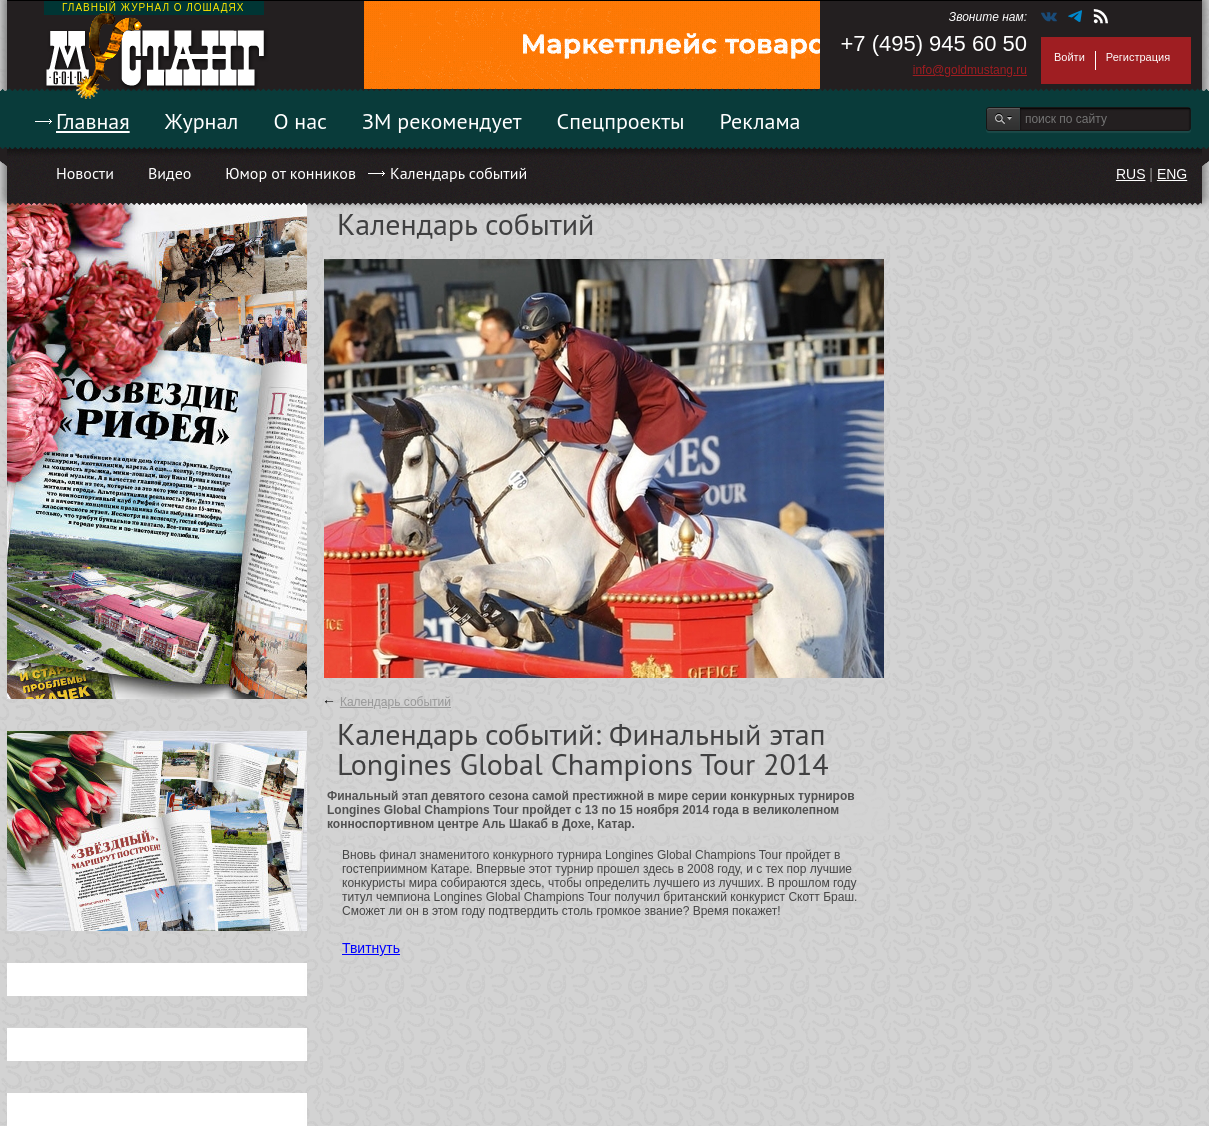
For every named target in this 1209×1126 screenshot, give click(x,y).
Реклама (760, 121)
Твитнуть (371, 948)
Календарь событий (458, 173)
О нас (300, 121)
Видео (169, 173)
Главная (93, 121)
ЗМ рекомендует (442, 121)
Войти (1069, 57)
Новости (85, 173)
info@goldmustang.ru (970, 70)
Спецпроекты (621, 121)
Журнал (202, 121)
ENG (1172, 174)
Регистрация (1138, 57)
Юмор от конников (290, 173)
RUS (1131, 174)
